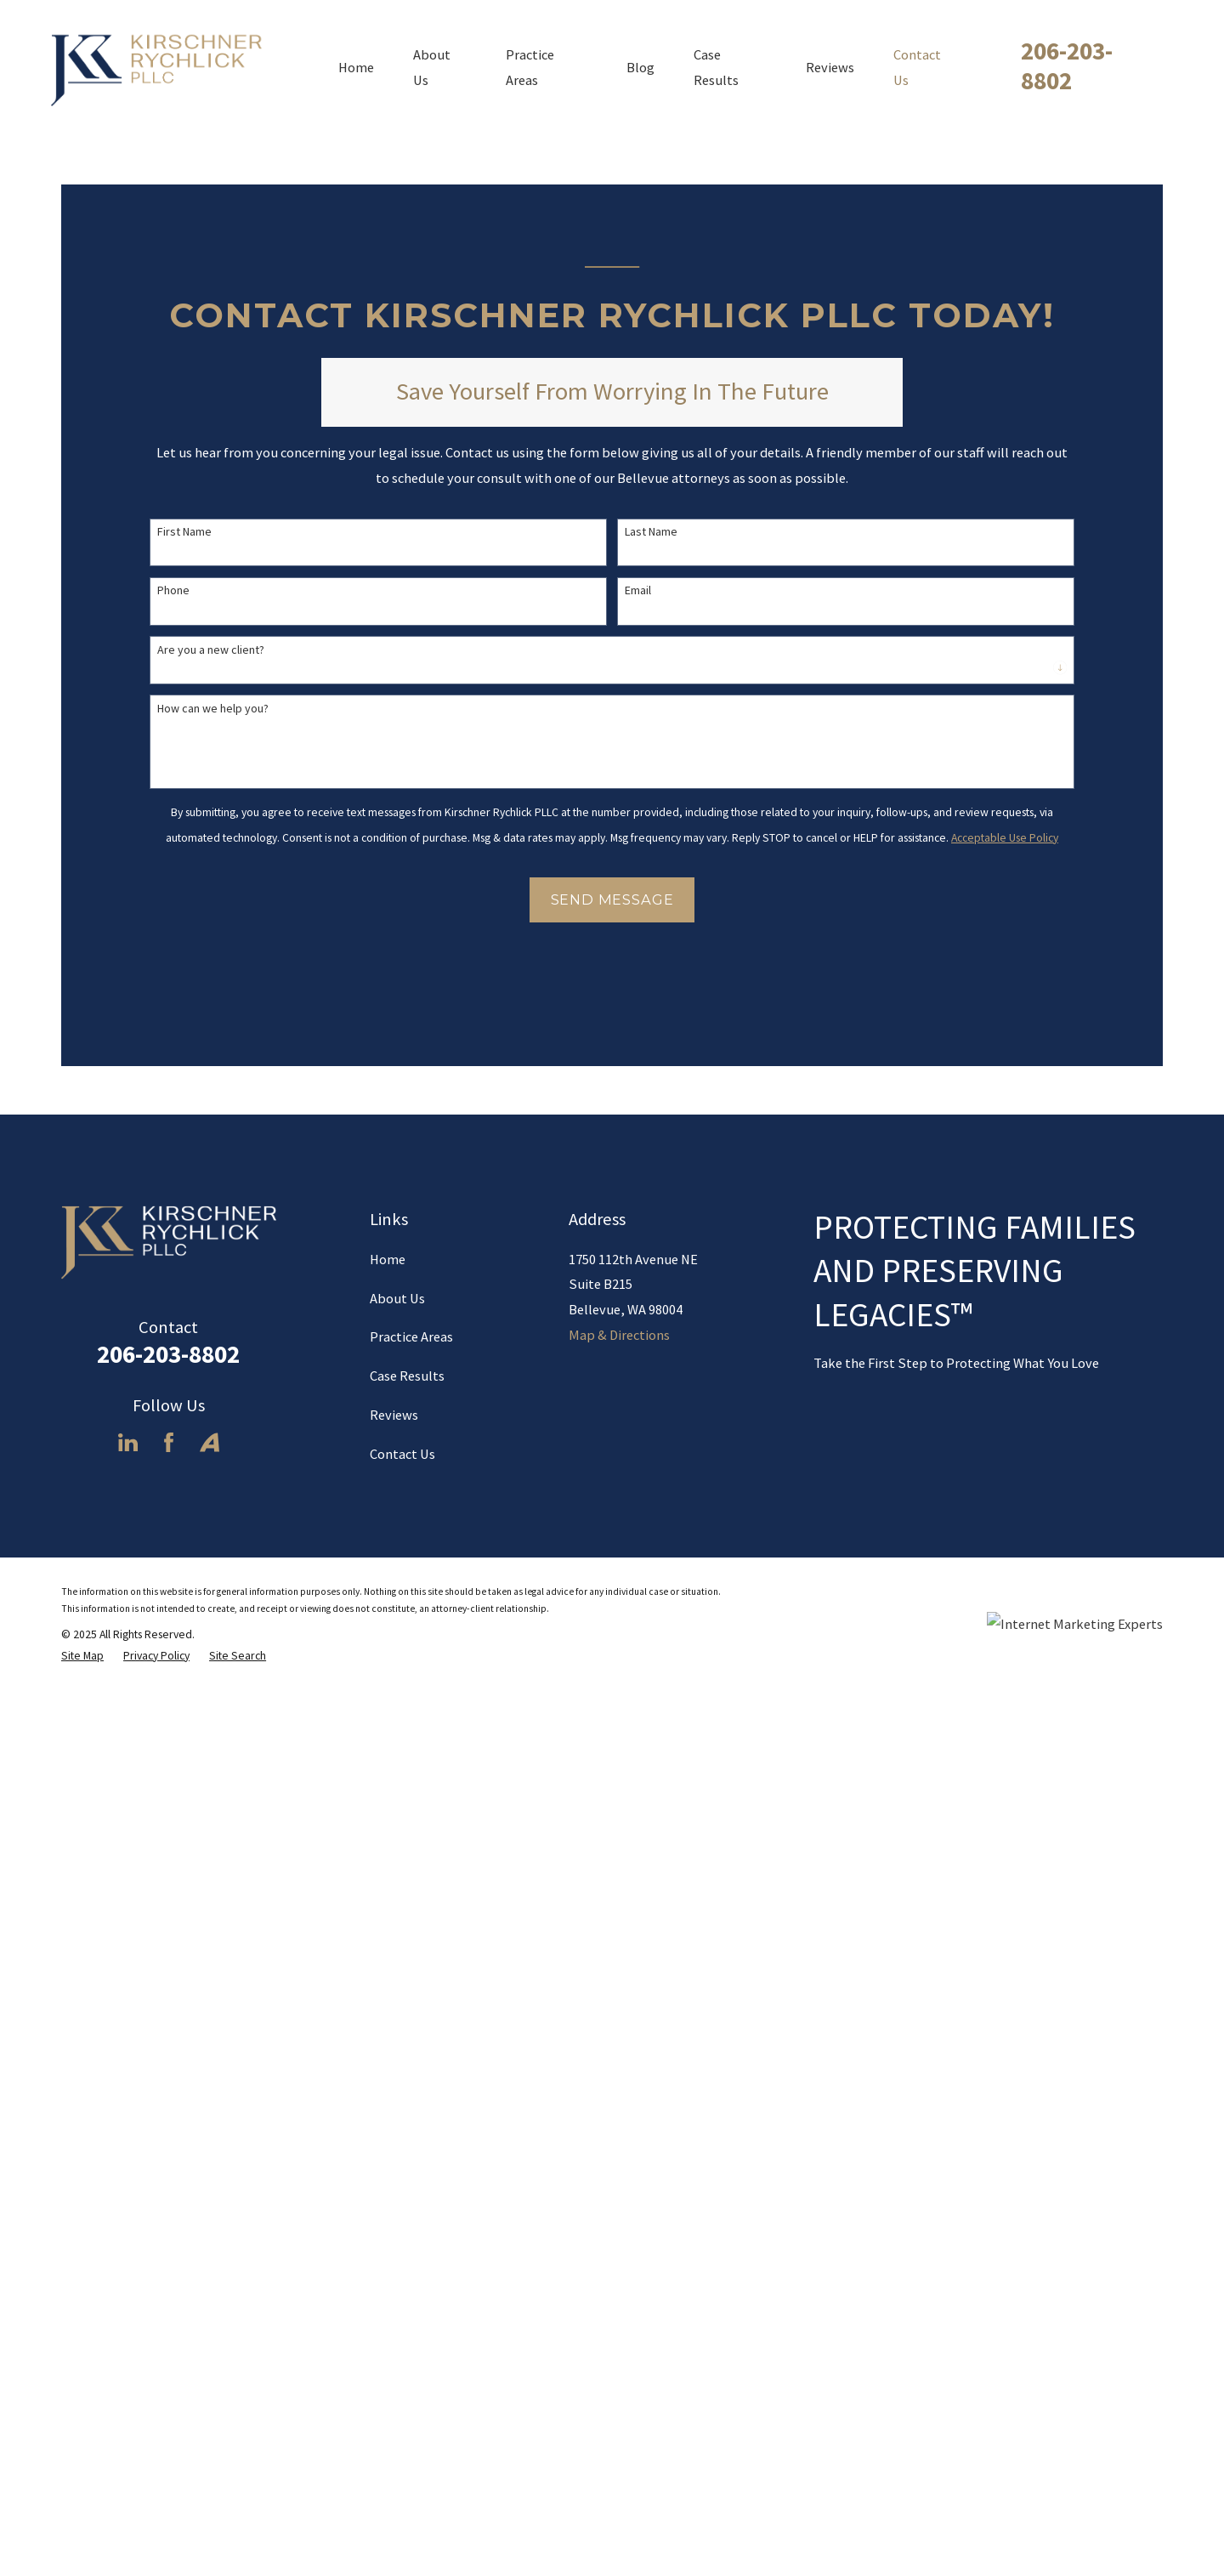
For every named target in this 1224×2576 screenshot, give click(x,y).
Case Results (407, 2301)
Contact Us (402, 2379)
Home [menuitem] (356, 67)
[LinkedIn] (128, 2368)
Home (387, 2184)
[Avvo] (209, 2368)
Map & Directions (619, 2259)
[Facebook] (168, 2368)
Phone (173, 590)
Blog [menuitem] (640, 67)
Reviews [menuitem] (830, 67)
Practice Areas (411, 2262)
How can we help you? (213, 708)
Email (638, 590)
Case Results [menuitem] (716, 67)
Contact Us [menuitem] (917, 67)
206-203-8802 (1067, 65)
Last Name (651, 532)
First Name (184, 532)
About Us (397, 2223)
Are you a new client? (210, 650)
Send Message (612, 899)
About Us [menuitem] (431, 67)
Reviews (394, 2340)
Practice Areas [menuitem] (530, 67)
